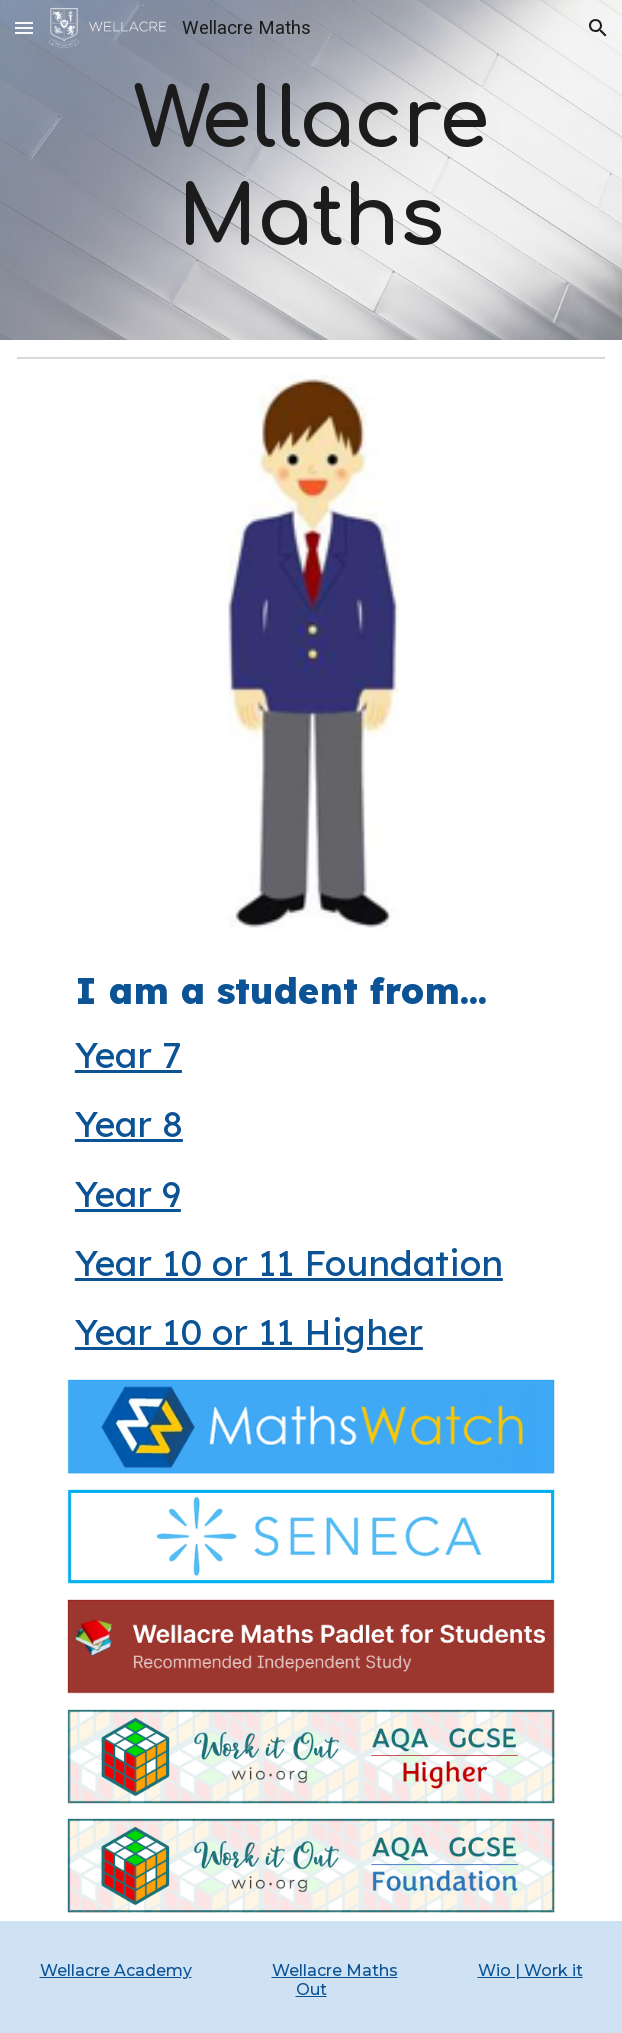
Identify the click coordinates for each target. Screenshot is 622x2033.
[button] (24, 27)
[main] (311, 169)
